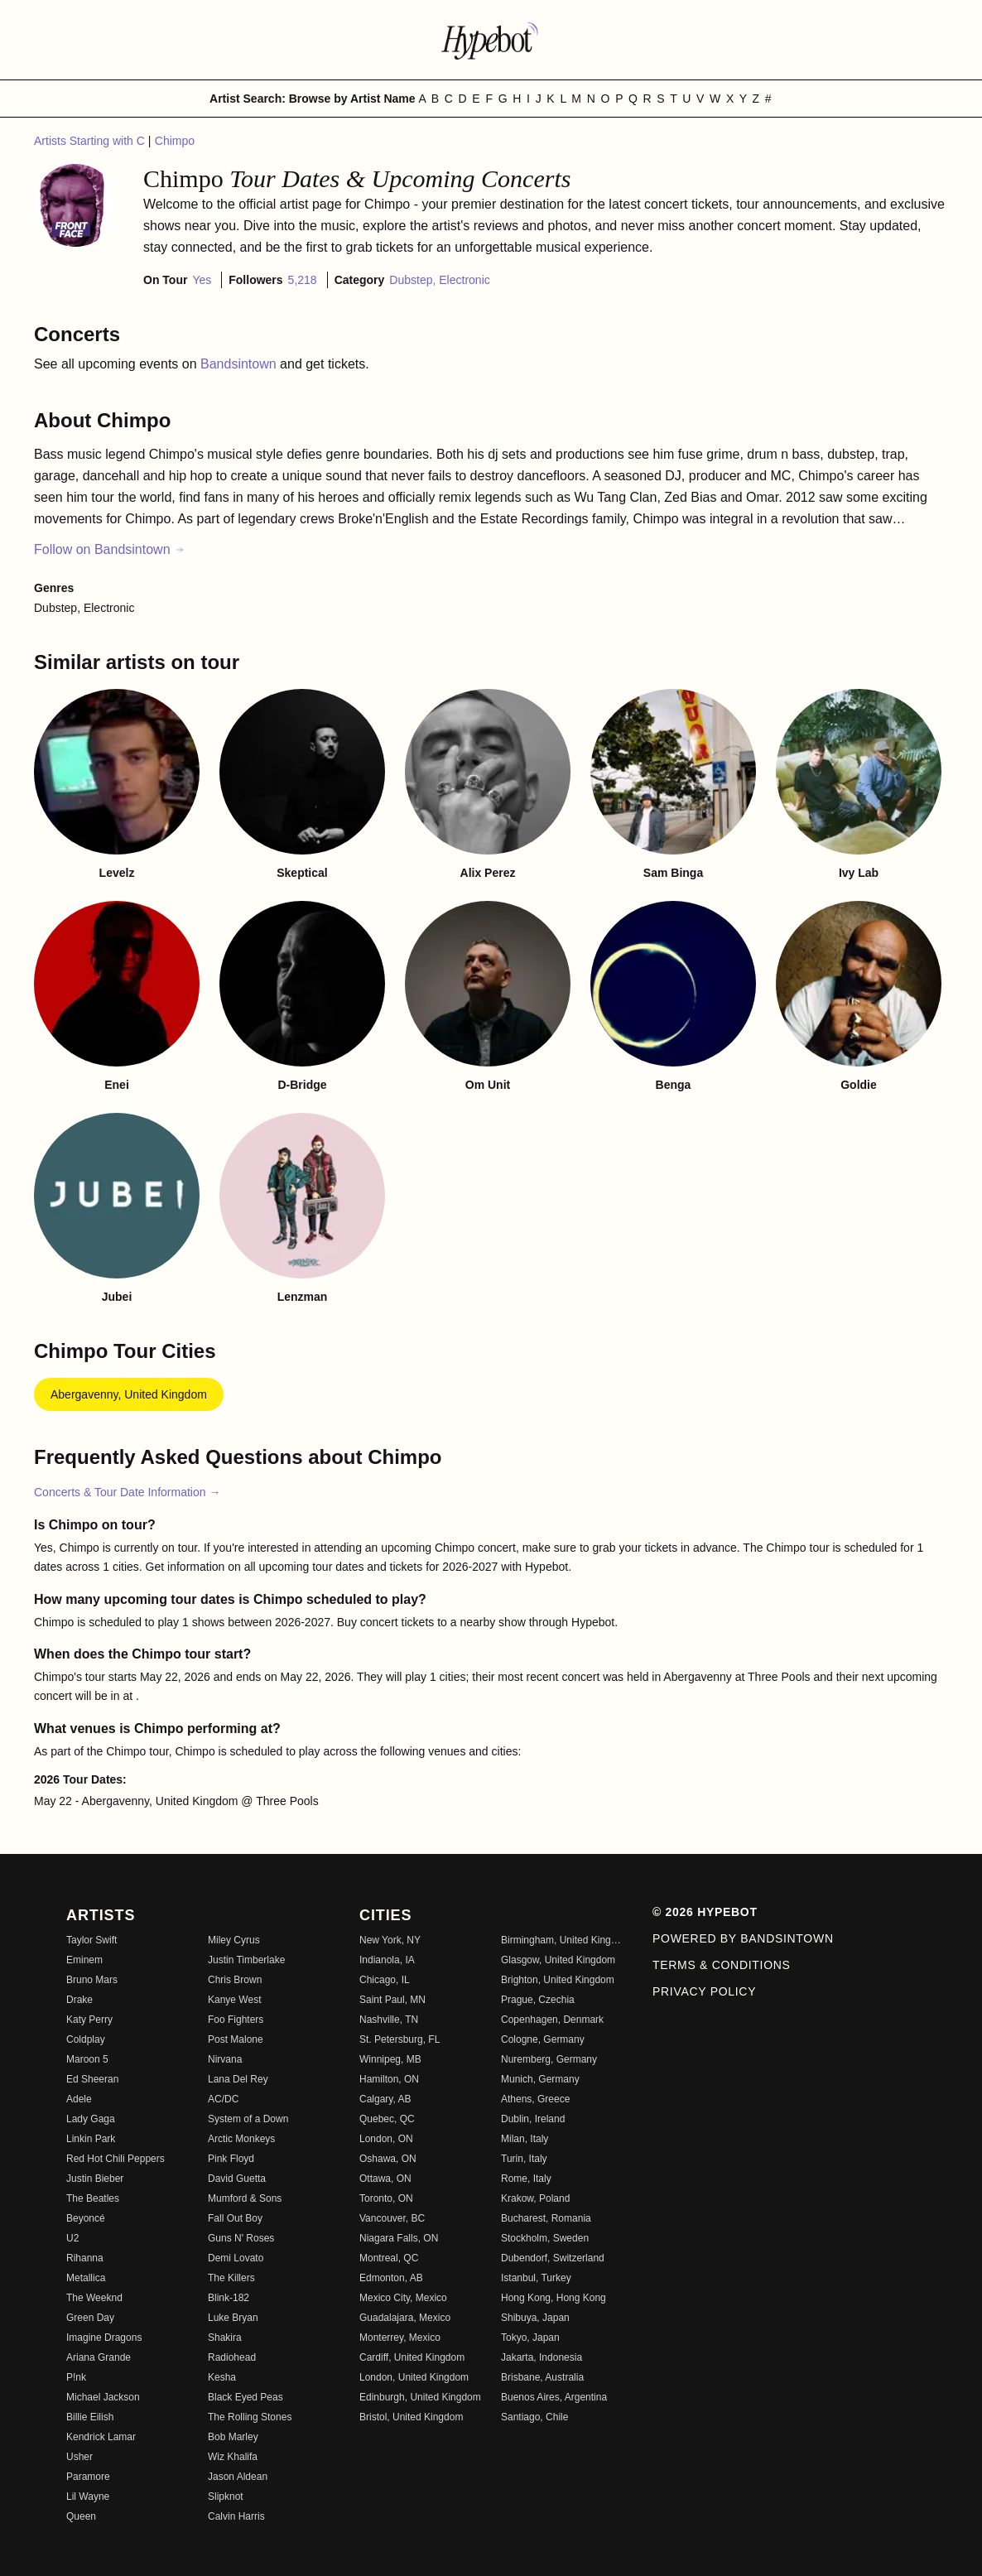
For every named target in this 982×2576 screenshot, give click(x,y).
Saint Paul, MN (392, 1999)
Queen (81, 2516)
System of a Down (248, 2119)
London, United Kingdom (414, 2377)
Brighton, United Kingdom (557, 1980)
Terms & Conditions (721, 1965)
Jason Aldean (237, 2476)
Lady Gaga (90, 2119)
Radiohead (232, 2357)
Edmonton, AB (391, 2278)
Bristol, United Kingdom (411, 2417)
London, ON (386, 2139)
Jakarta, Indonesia (541, 2357)
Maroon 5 (87, 2059)
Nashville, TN (388, 2019)
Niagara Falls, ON (398, 2238)
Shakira (225, 2337)
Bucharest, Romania (546, 2218)
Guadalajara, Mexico (404, 2317)
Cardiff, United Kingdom (412, 2357)
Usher (79, 2457)
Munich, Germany (540, 2079)
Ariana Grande (98, 2357)
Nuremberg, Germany (549, 2059)
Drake (79, 1999)
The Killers (231, 2278)
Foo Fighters (235, 2019)
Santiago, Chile (534, 2417)
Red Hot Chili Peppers (115, 2158)
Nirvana (225, 2059)
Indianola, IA (387, 1960)
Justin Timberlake (246, 1960)
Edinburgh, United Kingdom (420, 2397)
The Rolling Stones (249, 2417)
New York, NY (390, 1940)
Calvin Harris (236, 2516)
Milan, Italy (524, 2139)
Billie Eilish (89, 2417)
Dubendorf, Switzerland (552, 2258)
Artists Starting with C (91, 140)
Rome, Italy (526, 2178)
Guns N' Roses (241, 2238)
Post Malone (235, 2039)
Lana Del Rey (238, 2079)
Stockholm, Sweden (545, 2238)
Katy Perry (89, 2019)
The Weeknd (94, 2298)
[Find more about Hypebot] (491, 39)
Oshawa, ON (387, 2158)
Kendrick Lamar (101, 2437)
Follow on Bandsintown (109, 549)
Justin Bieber (94, 2178)
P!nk (76, 2377)
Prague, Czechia (538, 1999)
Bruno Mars (92, 1980)
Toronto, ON (386, 2198)
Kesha (222, 2377)
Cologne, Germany (543, 2039)
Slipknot (225, 2496)
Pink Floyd (231, 2158)
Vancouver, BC (392, 2218)
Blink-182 (228, 2298)
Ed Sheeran (92, 2079)
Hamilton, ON (389, 2079)
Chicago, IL (384, 1980)
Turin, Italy (524, 2158)
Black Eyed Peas (245, 2397)
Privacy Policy (704, 1991)
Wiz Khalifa (233, 2457)
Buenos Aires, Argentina (554, 2397)
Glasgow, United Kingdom (558, 1960)
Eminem (84, 1960)
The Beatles (92, 2198)
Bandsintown (240, 364)
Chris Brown (235, 1980)
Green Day (90, 2317)
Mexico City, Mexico (403, 2298)
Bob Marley (233, 2437)
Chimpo (175, 140)
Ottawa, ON (385, 2178)
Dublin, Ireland (533, 2119)
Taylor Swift (91, 1940)
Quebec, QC (387, 2119)
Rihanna (84, 2258)
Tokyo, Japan (530, 2337)
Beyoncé (85, 2218)
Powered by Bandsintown (743, 1938)
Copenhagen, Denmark (552, 2019)
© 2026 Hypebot (705, 1912)
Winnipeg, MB (390, 2059)
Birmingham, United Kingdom (562, 1940)
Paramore (88, 2476)
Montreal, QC (388, 2258)
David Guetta (237, 2178)
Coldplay (85, 2039)
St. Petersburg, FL (399, 2039)
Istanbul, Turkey (536, 2278)
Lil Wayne (87, 2496)
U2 (72, 2238)
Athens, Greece (535, 2099)
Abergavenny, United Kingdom (129, 1394)
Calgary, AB (385, 2099)
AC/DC (223, 2099)
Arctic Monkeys (241, 2139)
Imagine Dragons (104, 2337)
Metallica (85, 2278)
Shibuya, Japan (535, 2317)
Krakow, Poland (535, 2198)
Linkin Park (90, 2139)
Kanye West (234, 1999)
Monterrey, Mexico (399, 2337)
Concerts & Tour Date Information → (127, 1492)
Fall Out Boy (235, 2218)
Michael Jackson (103, 2397)
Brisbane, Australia (542, 2377)
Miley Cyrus (234, 1940)
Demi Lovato (235, 2258)
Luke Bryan (233, 2317)
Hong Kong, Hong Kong (553, 2298)
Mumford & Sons (245, 2198)
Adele (79, 2099)
